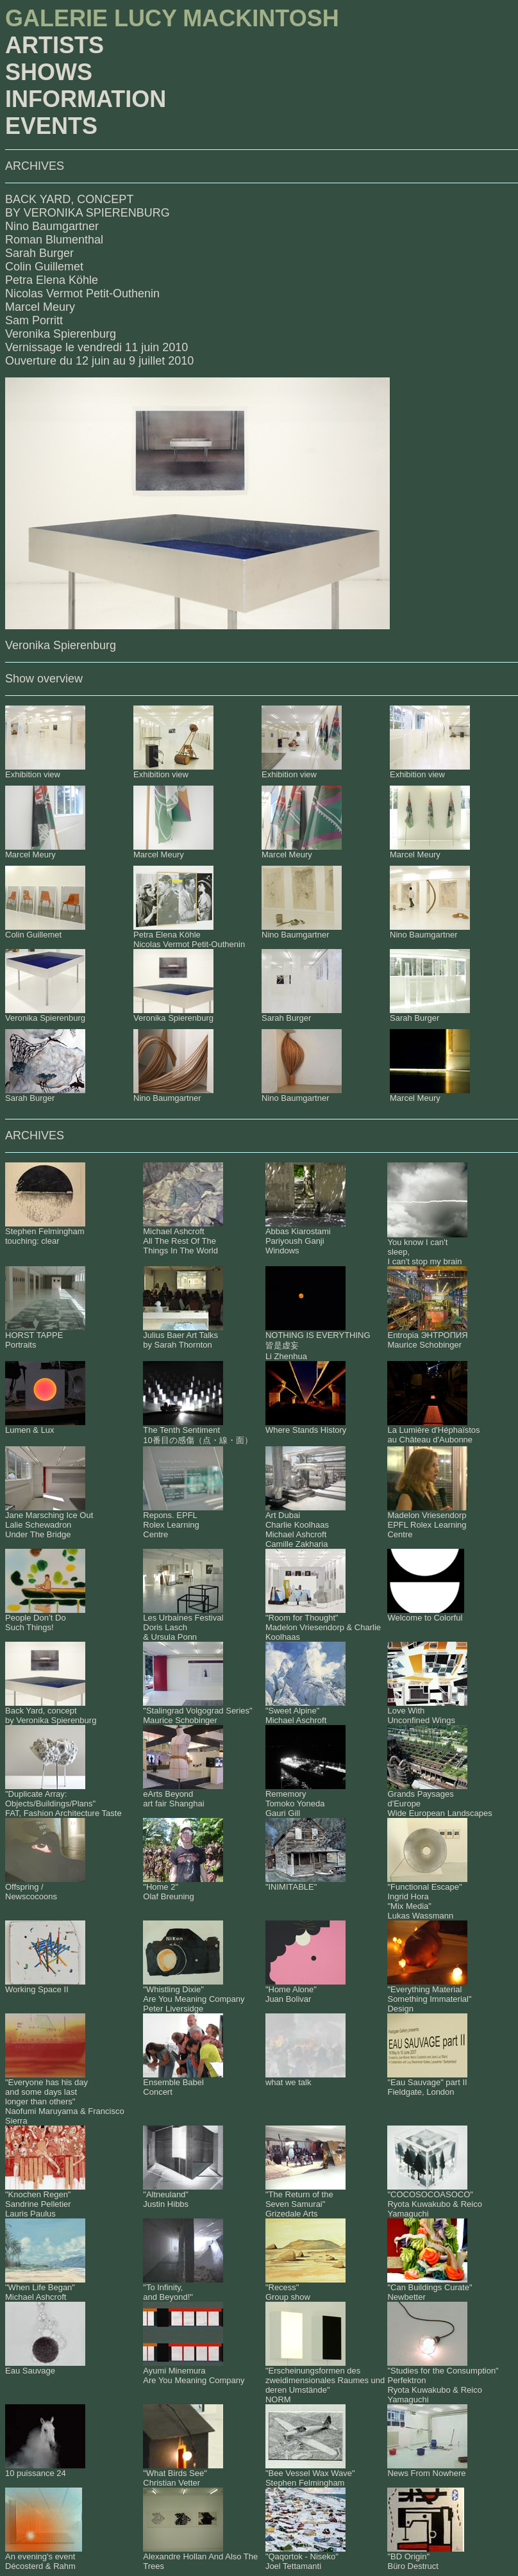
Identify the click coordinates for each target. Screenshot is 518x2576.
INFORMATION (85, 99)
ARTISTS (54, 45)
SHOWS (48, 72)
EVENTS (51, 126)
